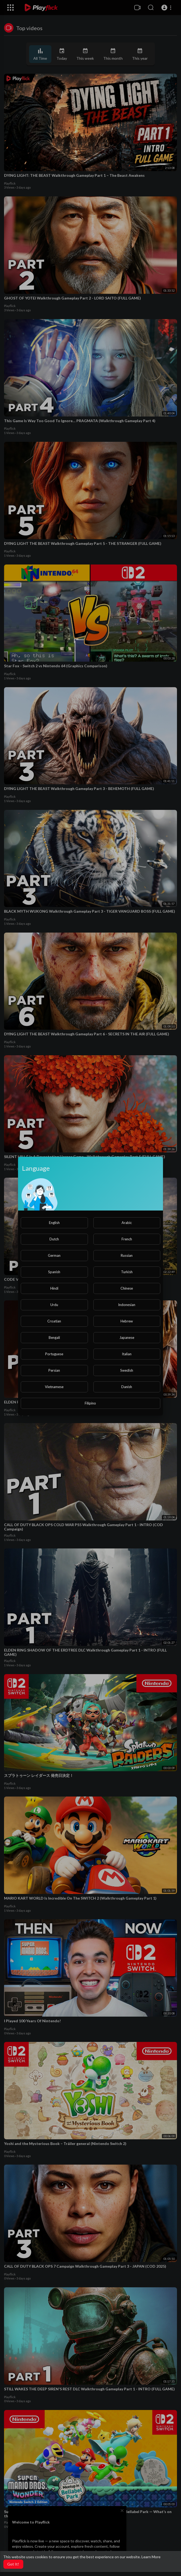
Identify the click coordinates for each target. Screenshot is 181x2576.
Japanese (126, 1337)
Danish (126, 1387)
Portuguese (54, 1354)
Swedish (126, 1370)
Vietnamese (54, 1387)
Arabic (127, 1222)
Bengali (54, 1337)
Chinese (126, 1288)
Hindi (54, 1288)
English (54, 1222)
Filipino (90, 1403)
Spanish (54, 1272)
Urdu (54, 1305)
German (54, 1255)
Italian (127, 1354)
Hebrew (126, 1321)
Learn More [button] (151, 2556)
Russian (127, 1255)
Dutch (54, 1239)
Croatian (54, 1321)
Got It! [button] (13, 2564)
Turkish (127, 1272)
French (127, 1239)
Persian (54, 1370)
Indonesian (126, 1305)
